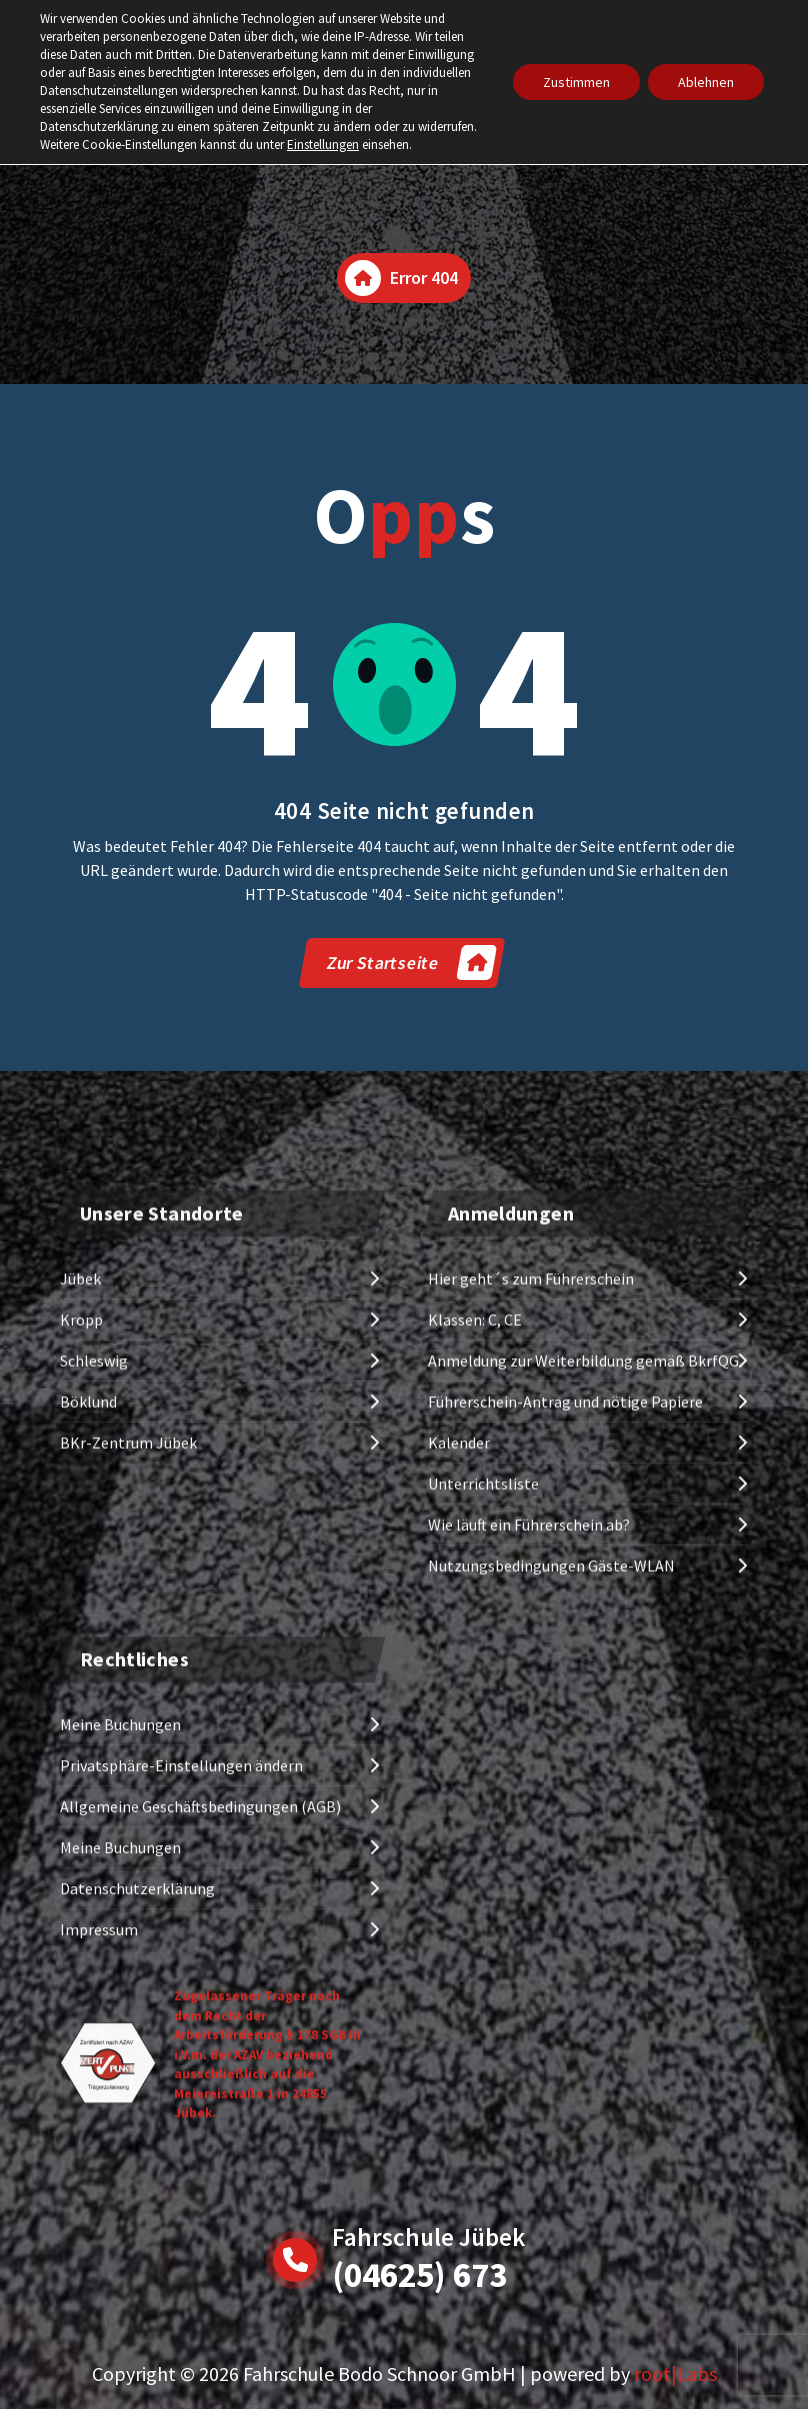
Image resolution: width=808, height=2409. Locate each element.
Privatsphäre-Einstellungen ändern (181, 2177)
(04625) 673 (419, 2275)
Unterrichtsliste (483, 1807)
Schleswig (94, 1684)
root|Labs (675, 2373)
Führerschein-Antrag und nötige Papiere (565, 1725)
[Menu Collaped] (728, 62)
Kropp (81, 1643)
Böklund (88, 1725)
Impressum (99, 2341)
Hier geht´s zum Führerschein (531, 1602)
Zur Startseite (411, 962)
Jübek (80, 1602)
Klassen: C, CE (475, 1643)
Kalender (459, 1766)
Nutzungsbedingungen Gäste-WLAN (551, 1889)
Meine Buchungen (120, 2136)
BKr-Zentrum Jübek (128, 1766)
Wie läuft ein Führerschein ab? (529, 1848)
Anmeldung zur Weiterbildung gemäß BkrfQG (583, 1684)
